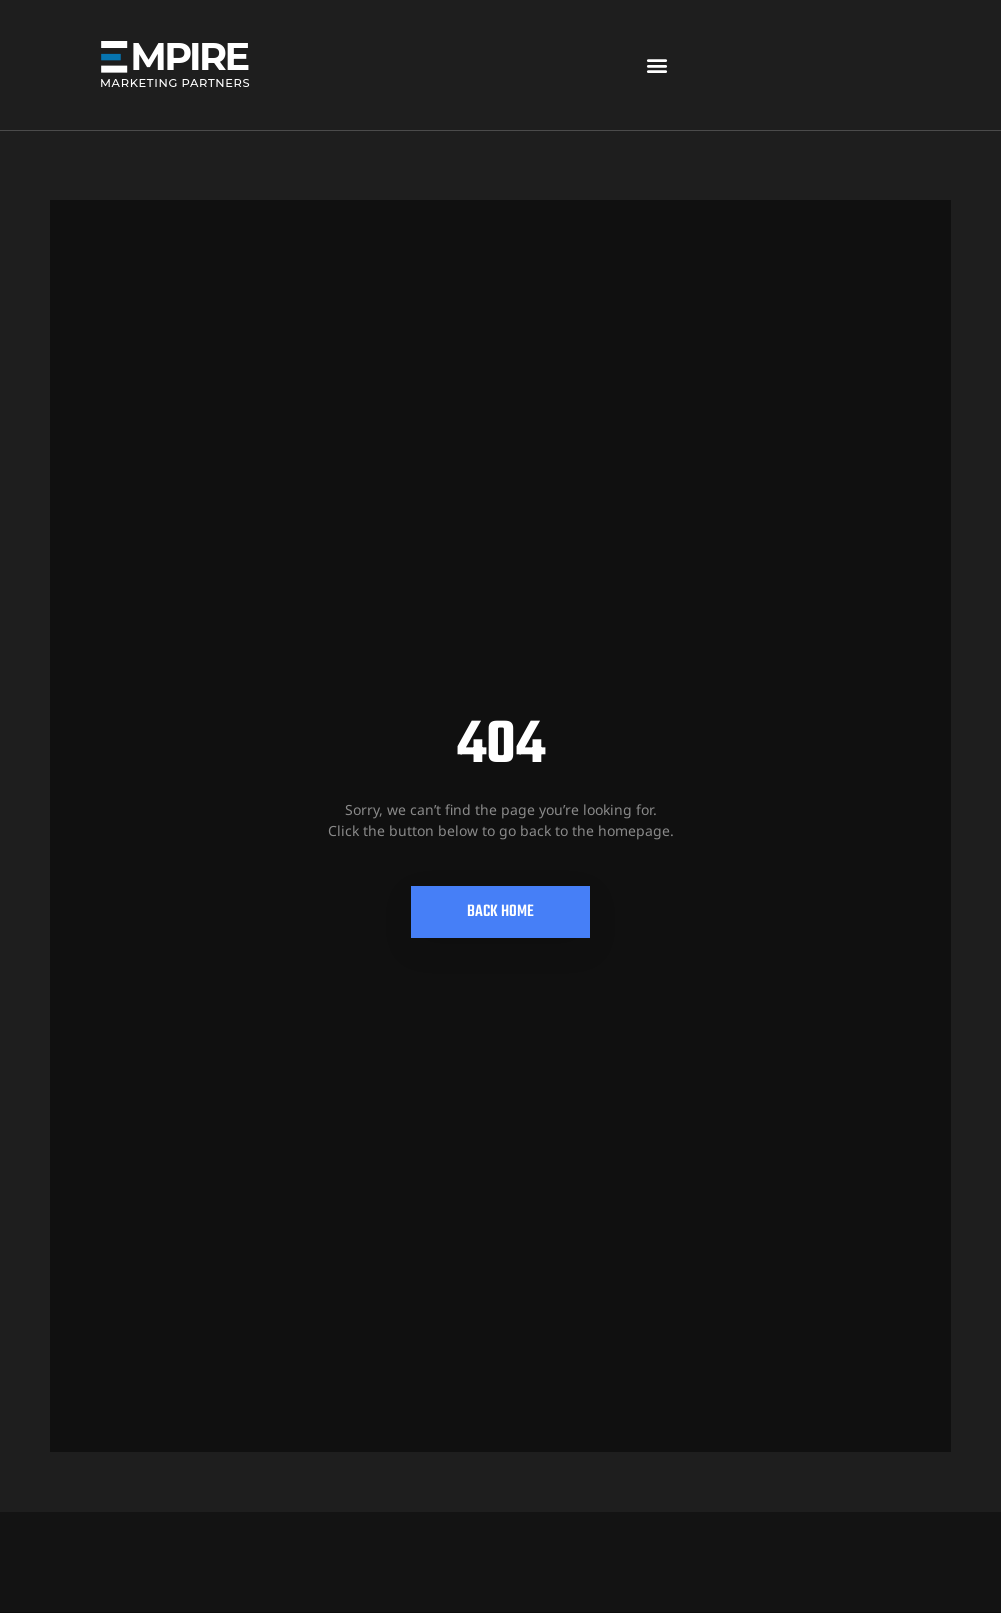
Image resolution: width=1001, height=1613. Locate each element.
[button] (656, 65)
